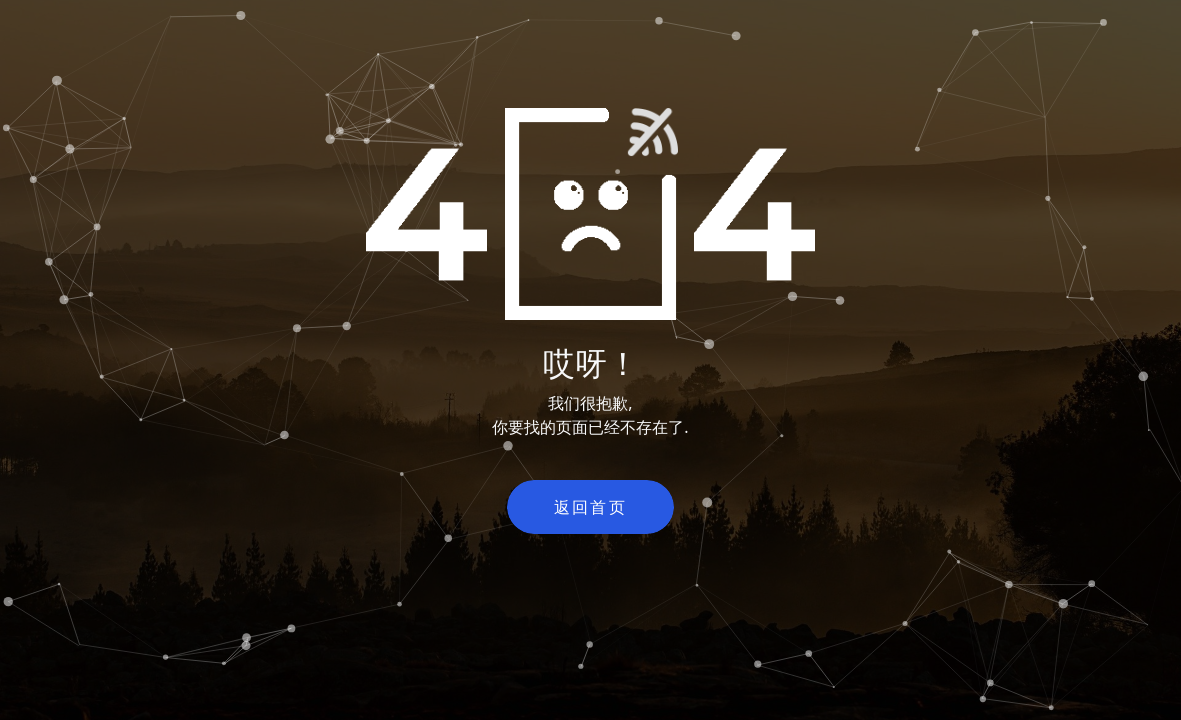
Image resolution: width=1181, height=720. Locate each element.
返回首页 (591, 507)
